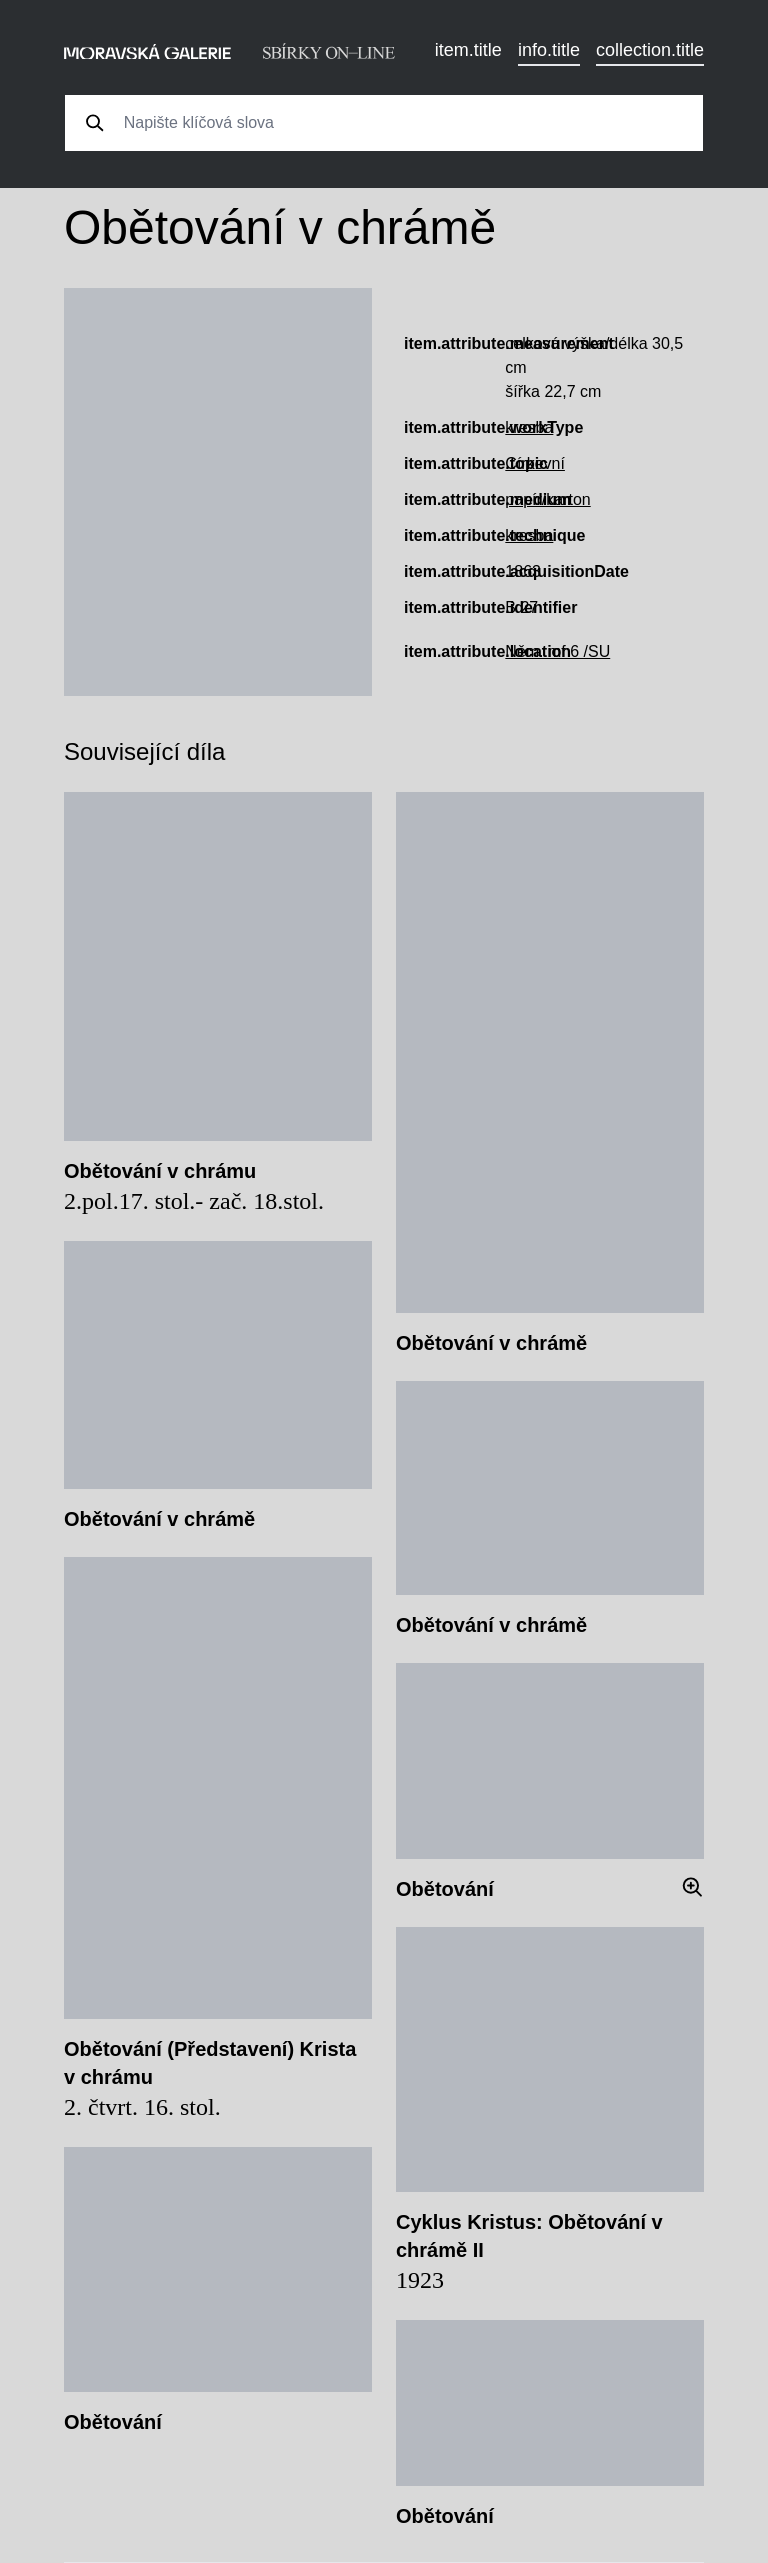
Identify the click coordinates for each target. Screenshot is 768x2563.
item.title (468, 50)
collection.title (650, 50)
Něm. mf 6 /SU (557, 651)
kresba (529, 427)
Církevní (535, 463)
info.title (549, 50)
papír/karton (547, 499)
